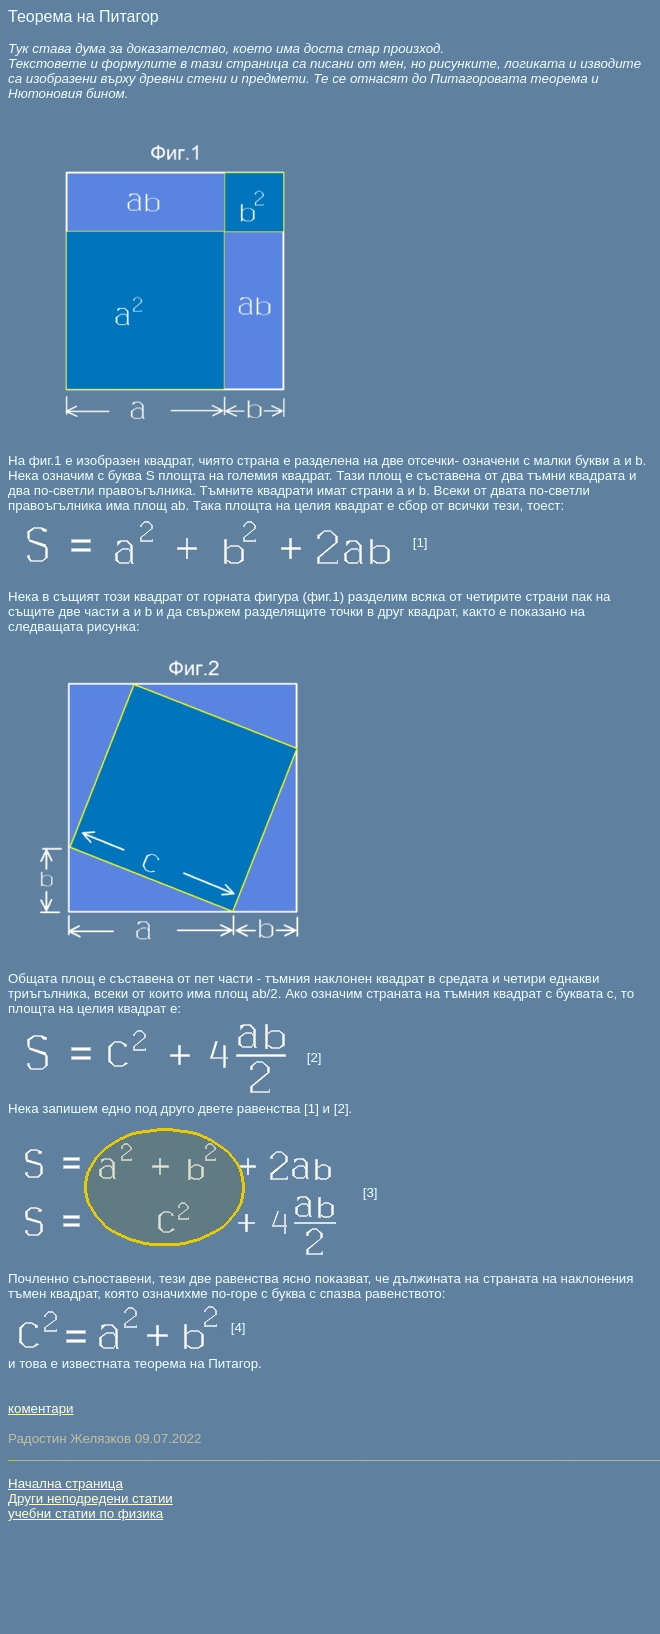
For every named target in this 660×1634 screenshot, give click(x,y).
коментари (41, 1408)
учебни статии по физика (85, 1513)
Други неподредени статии (90, 1498)
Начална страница (65, 1483)
